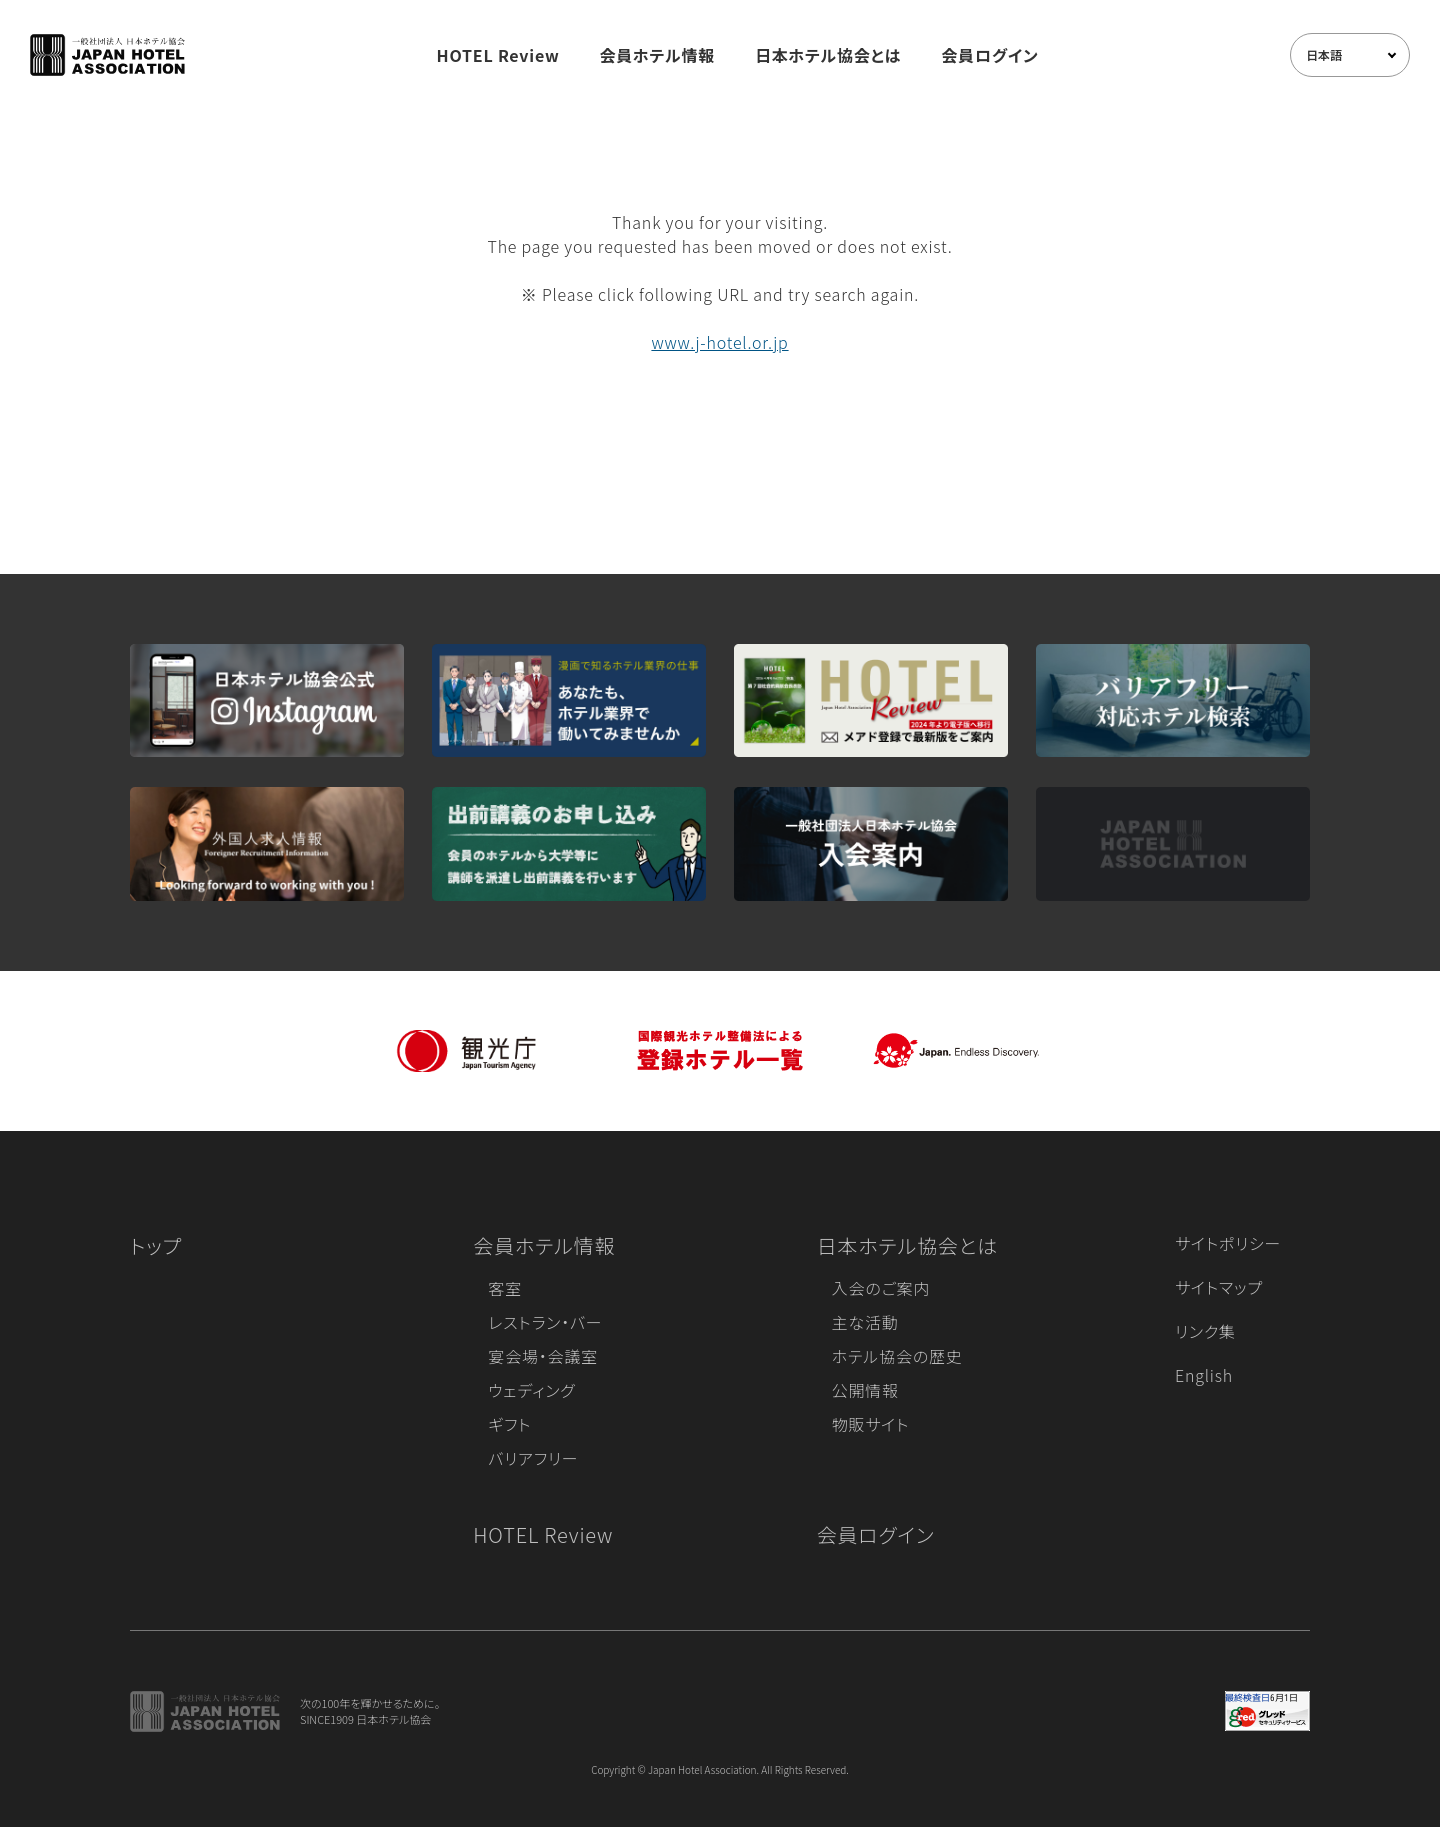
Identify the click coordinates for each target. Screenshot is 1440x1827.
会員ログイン (989, 55)
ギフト (509, 1424)
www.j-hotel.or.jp (719, 342)
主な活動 (865, 1322)
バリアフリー (533, 1458)
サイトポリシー (1228, 1243)
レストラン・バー (545, 1322)
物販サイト (871, 1424)
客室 (505, 1288)
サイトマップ (1219, 1287)
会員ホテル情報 (658, 55)
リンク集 (1205, 1331)
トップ (156, 1245)
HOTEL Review (498, 55)
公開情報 (865, 1390)
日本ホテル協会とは (828, 55)
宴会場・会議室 (543, 1356)
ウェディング (531, 1390)
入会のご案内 (881, 1288)
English (1204, 1375)
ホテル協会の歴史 (897, 1356)
